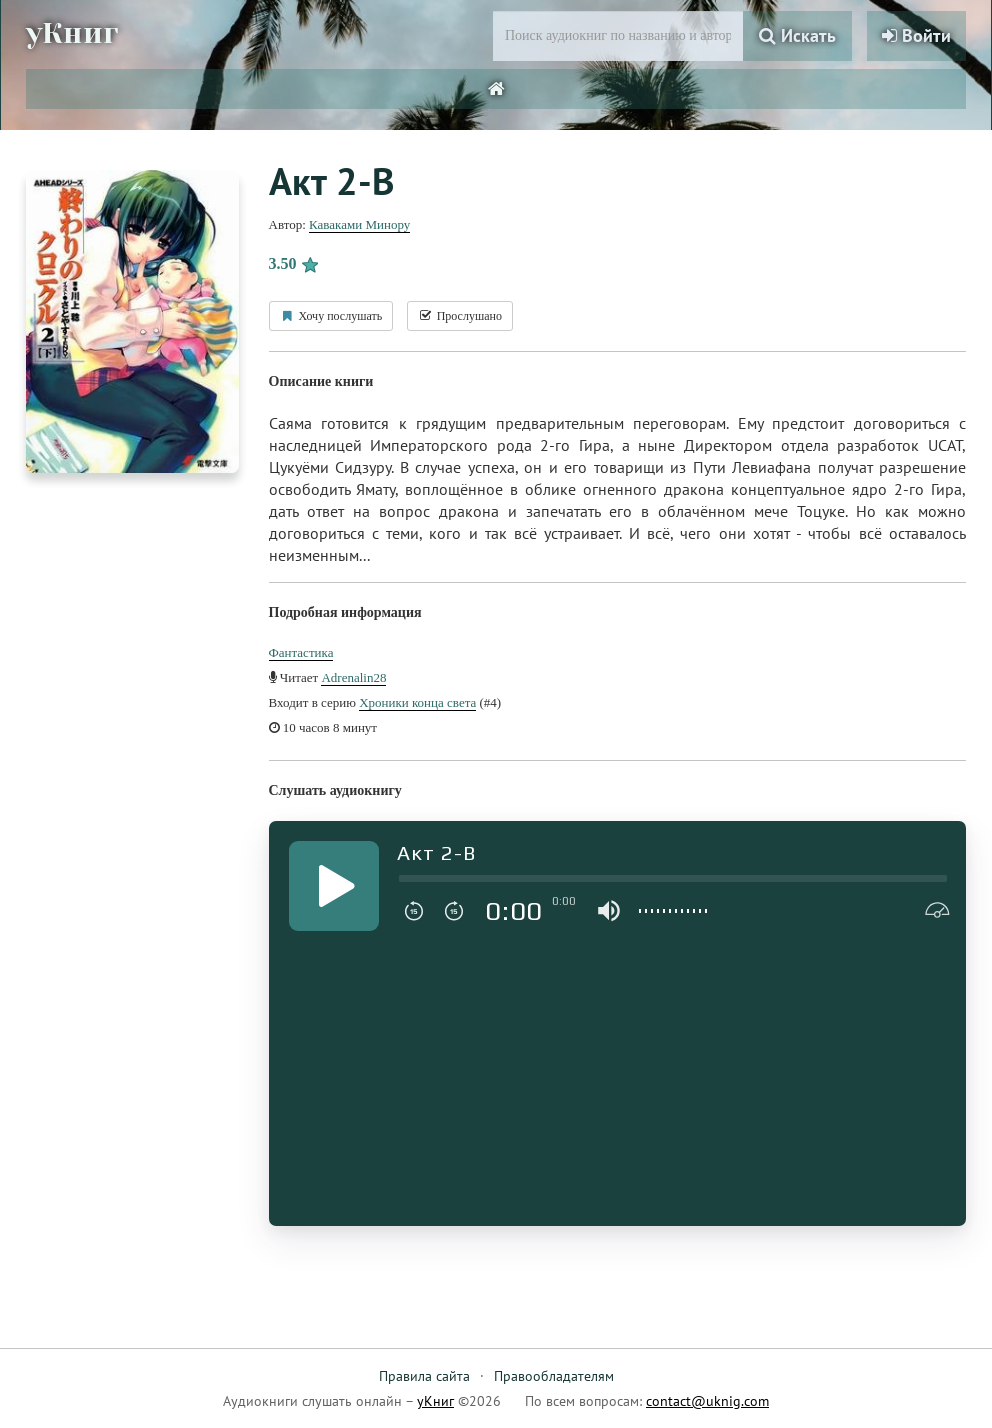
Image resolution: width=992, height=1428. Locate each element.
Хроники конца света (417, 702)
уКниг (73, 33)
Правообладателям (554, 1376)
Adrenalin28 (353, 677)
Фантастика (301, 652)
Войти (916, 35)
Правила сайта (424, 1376)
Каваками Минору (359, 224)
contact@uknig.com (707, 1401)
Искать (797, 35)
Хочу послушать (331, 316)
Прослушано (460, 316)
